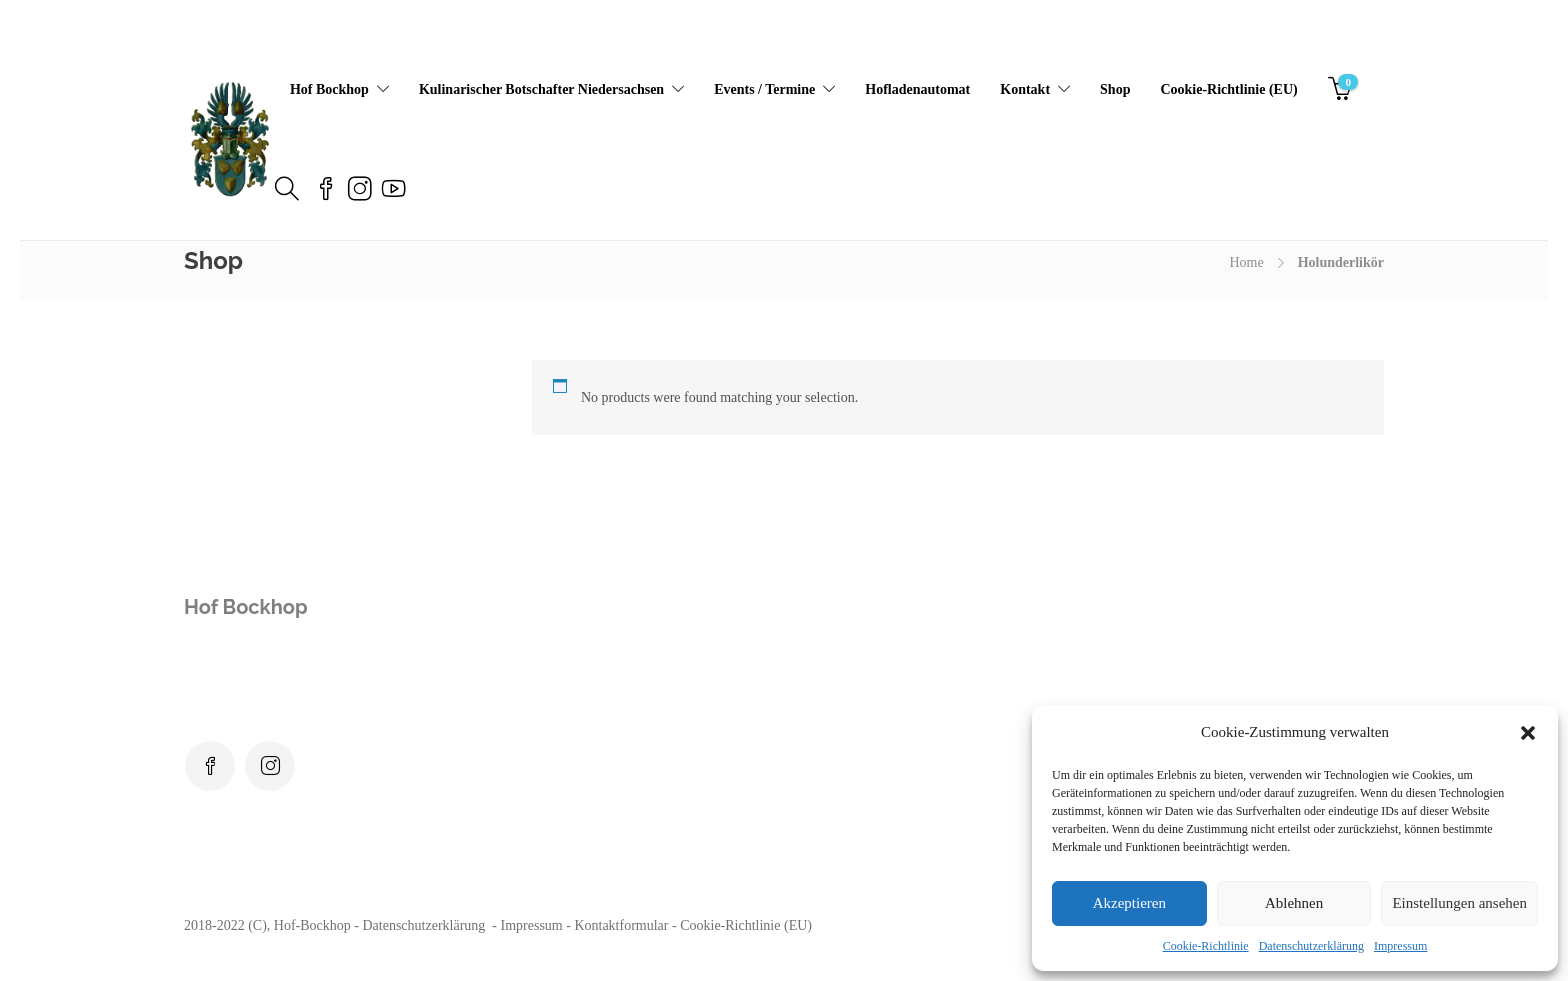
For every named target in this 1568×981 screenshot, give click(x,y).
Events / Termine (764, 89)
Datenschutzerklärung (1311, 946)
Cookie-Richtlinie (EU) (1228, 89)
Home (1246, 262)
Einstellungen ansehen (1459, 903)
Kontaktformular (621, 925)
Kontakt (1025, 89)
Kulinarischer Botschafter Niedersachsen (541, 89)
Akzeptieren (1129, 903)
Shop (1115, 89)
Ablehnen (1294, 903)
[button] (1528, 733)
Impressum (1400, 946)
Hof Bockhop (329, 89)
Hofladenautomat (917, 89)
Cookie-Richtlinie (1206, 946)
